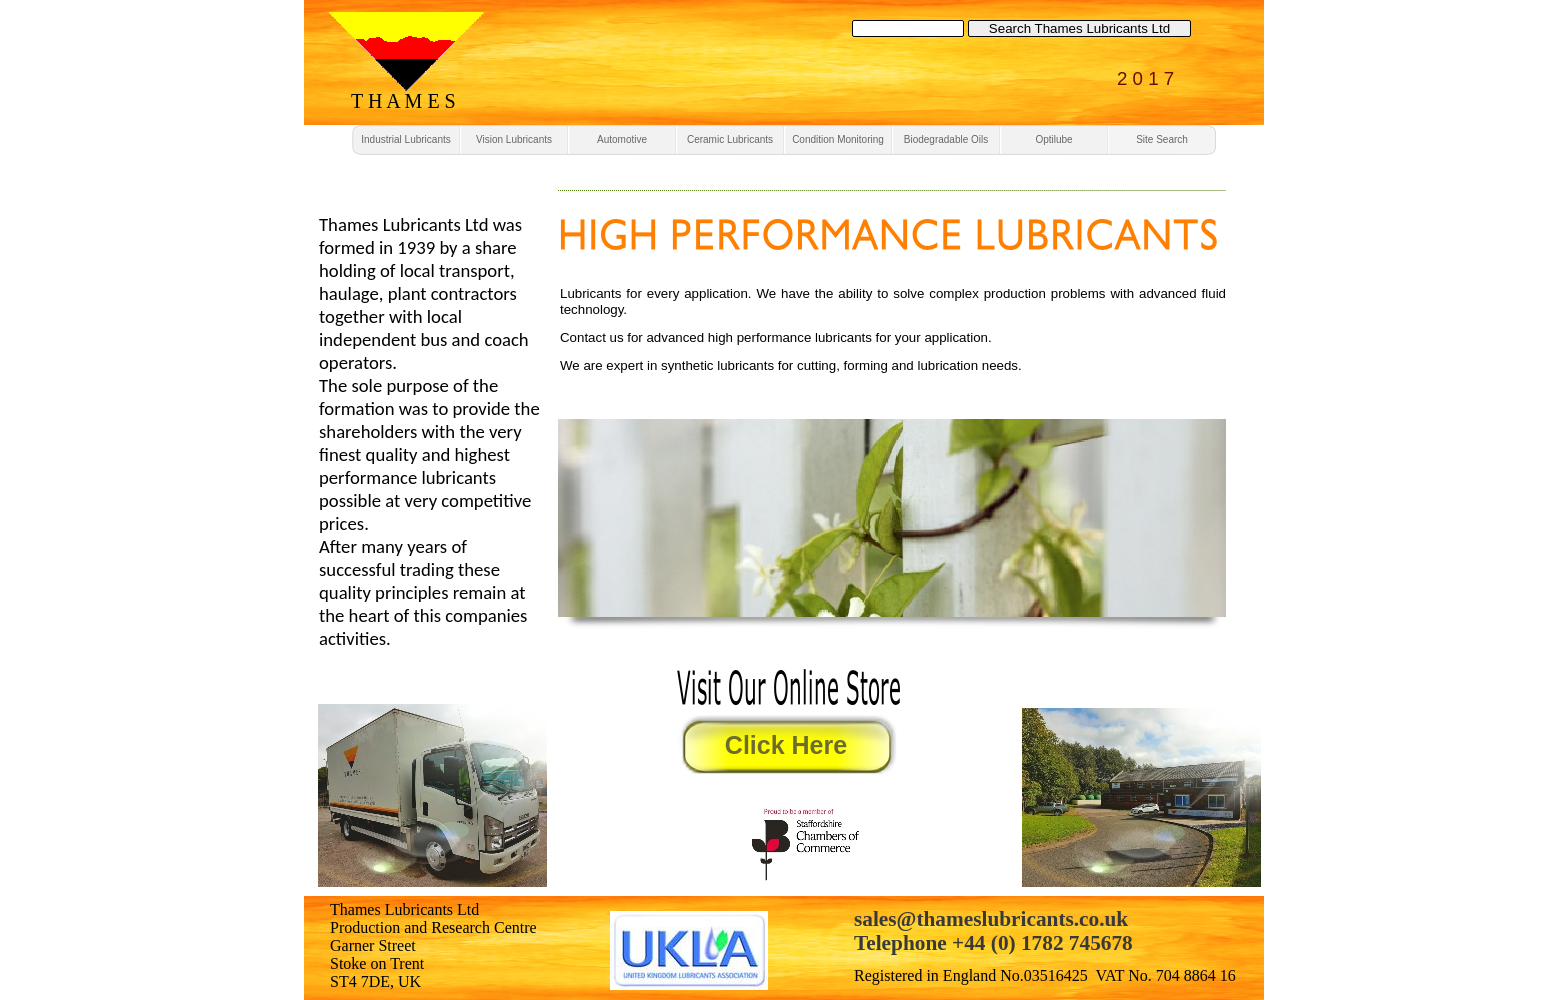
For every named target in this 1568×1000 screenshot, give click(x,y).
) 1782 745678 (1071, 943)
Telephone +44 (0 (931, 943)
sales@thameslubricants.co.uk (991, 919)
